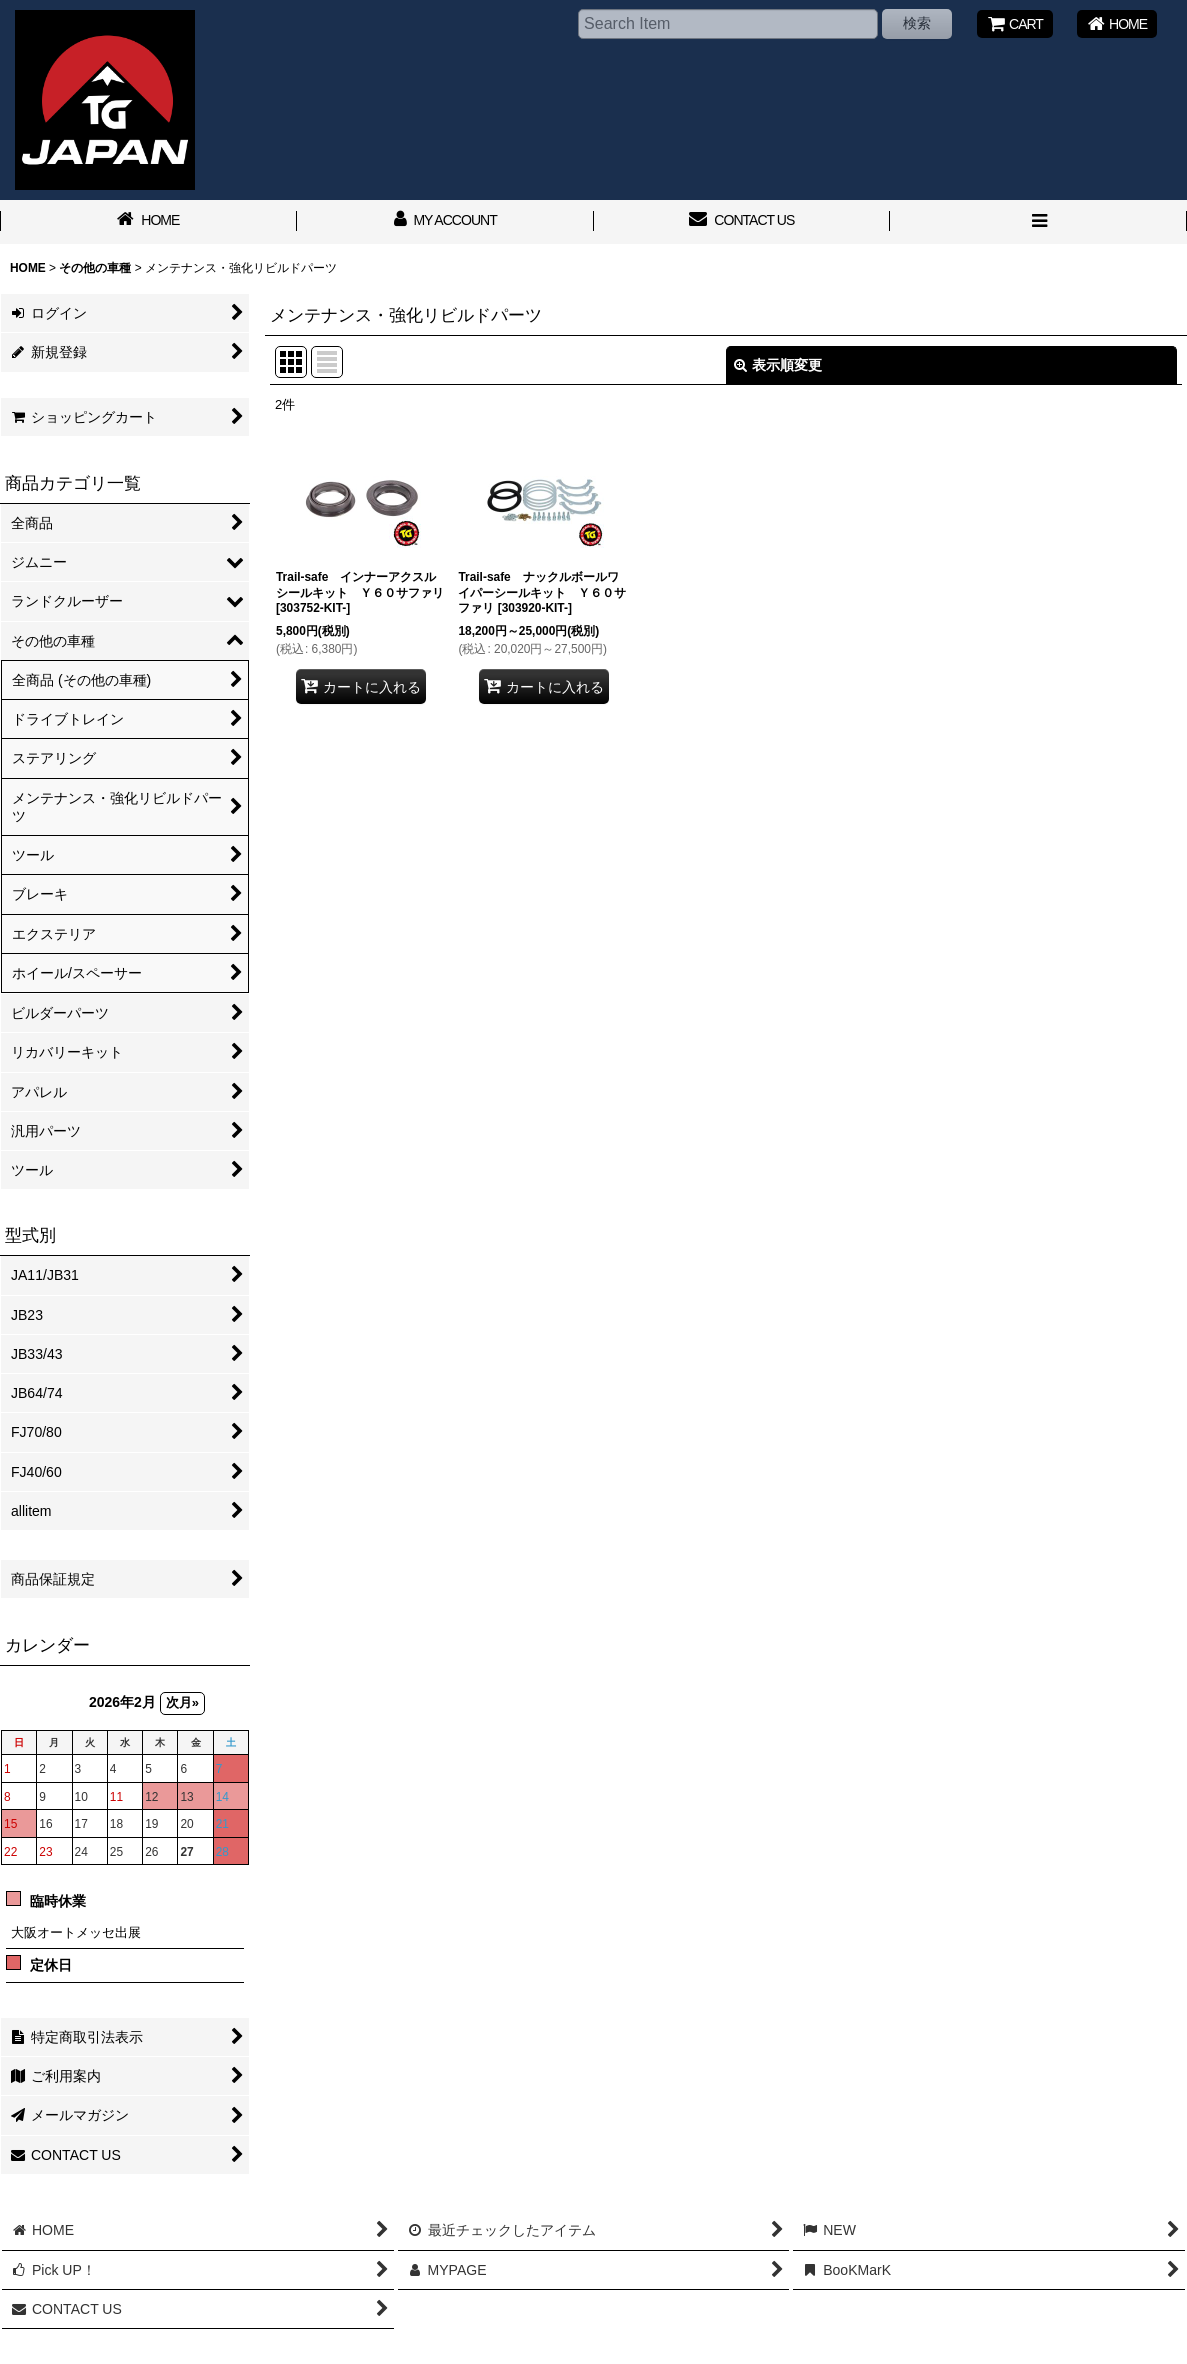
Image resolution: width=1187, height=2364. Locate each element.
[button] (1038, 222)
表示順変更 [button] (778, 365)
